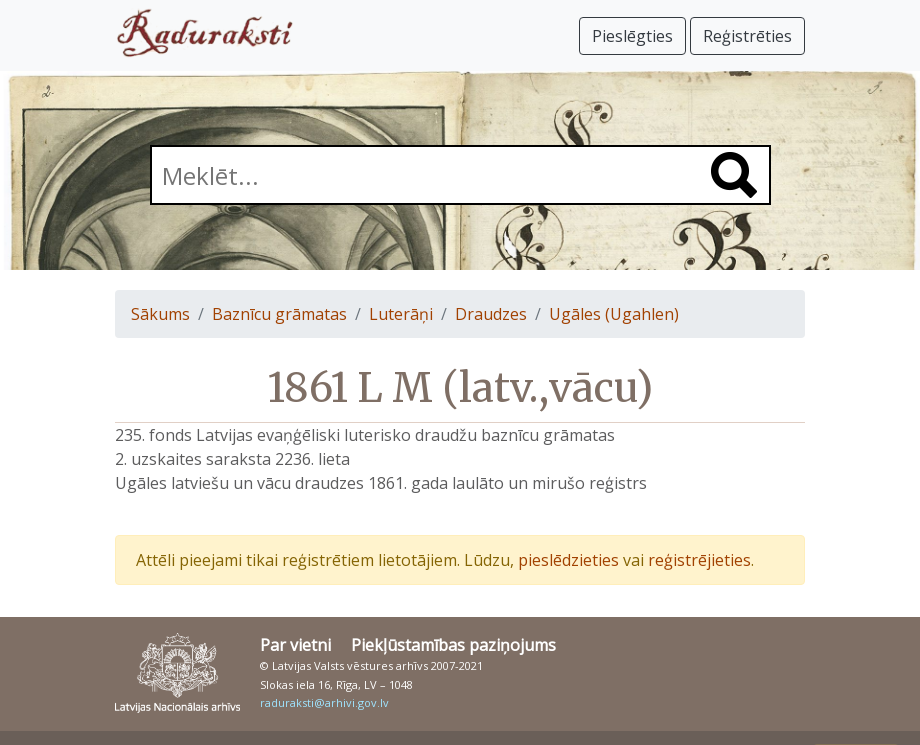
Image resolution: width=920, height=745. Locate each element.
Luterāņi (401, 314)
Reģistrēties (747, 36)
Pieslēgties (632, 36)
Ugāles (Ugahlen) (614, 314)
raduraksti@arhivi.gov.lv (324, 702)
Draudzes (491, 314)
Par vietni (295, 645)
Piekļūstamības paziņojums (453, 645)
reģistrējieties (699, 560)
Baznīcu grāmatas (279, 314)
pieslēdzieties (568, 560)
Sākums (160, 314)
